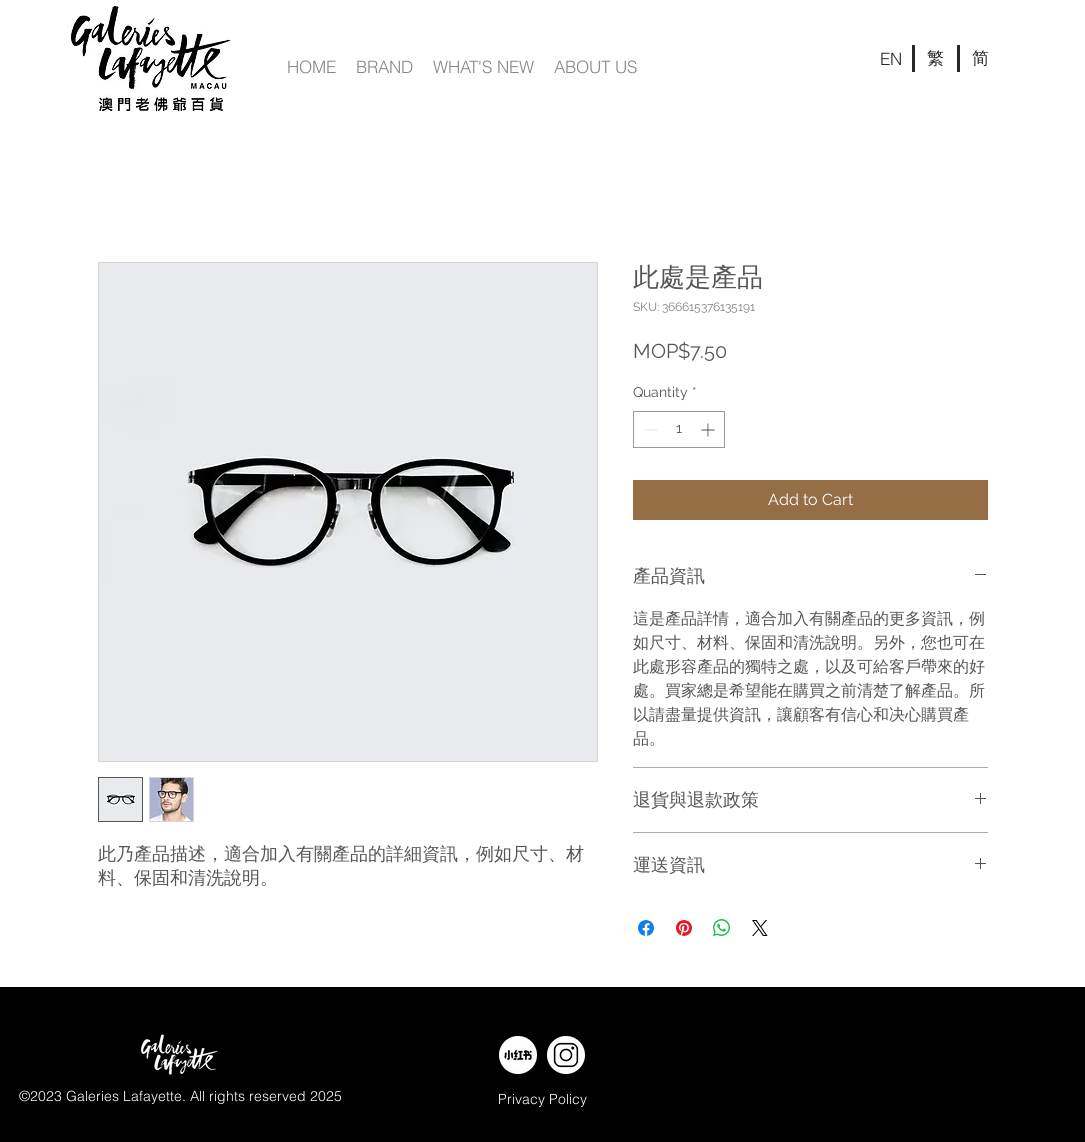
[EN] (891, 58)
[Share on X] (760, 928)
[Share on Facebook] (646, 928)
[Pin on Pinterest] (684, 928)
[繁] (936, 58)
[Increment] (709, 429)
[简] (981, 58)
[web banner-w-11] (566, 1055)
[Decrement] (648, 429)
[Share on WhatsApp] (722, 928)
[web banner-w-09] (518, 1055)
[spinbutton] (679, 429)
